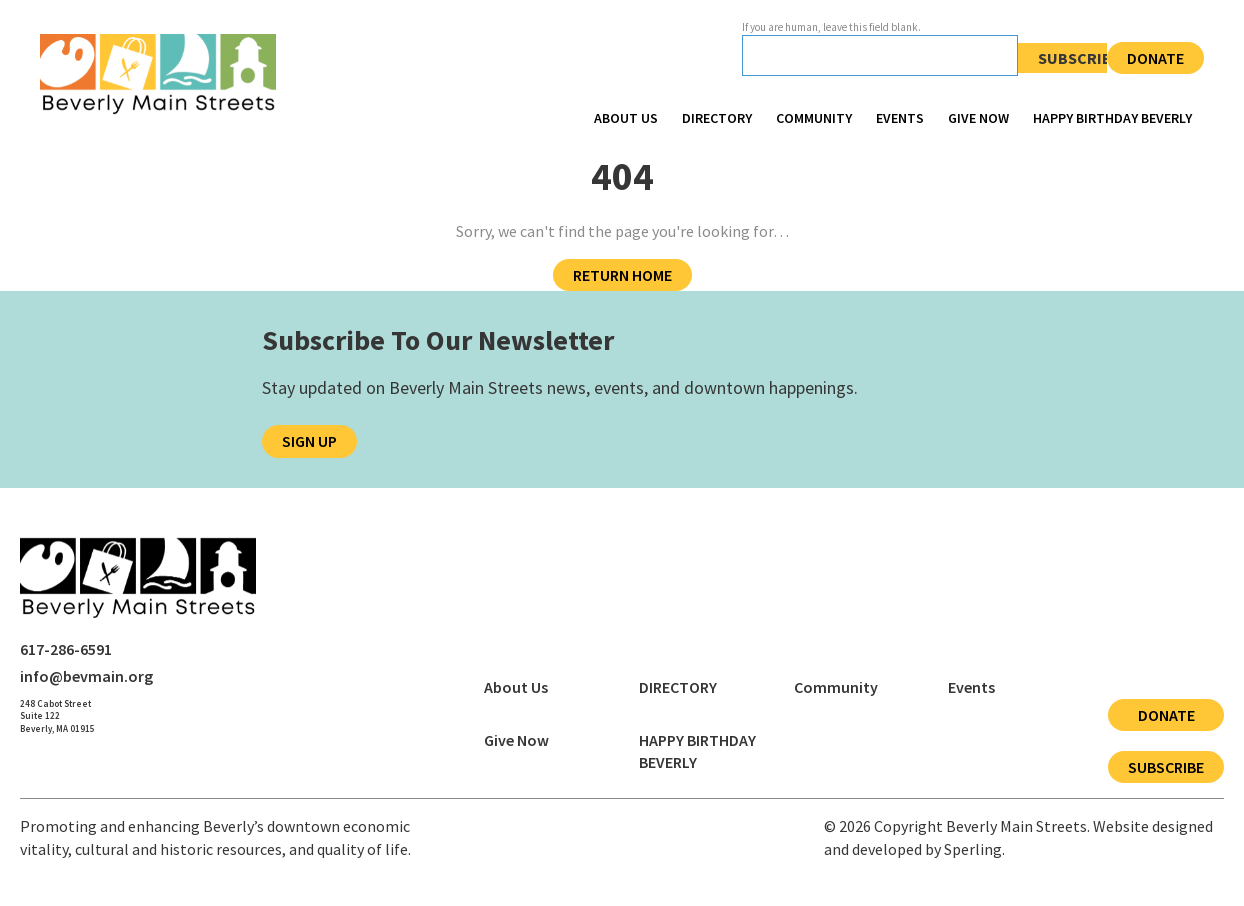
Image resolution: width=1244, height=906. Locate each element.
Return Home (622, 275)
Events (900, 118)
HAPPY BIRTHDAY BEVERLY (1112, 118)
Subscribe (1079, 58)
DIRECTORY (717, 118)
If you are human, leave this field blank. (831, 27)
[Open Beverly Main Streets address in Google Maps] (57, 717)
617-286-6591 (66, 649)
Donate (1155, 58)
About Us (626, 118)
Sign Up (309, 441)
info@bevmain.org (86, 676)
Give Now (978, 118)
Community (814, 118)
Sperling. (974, 849)
